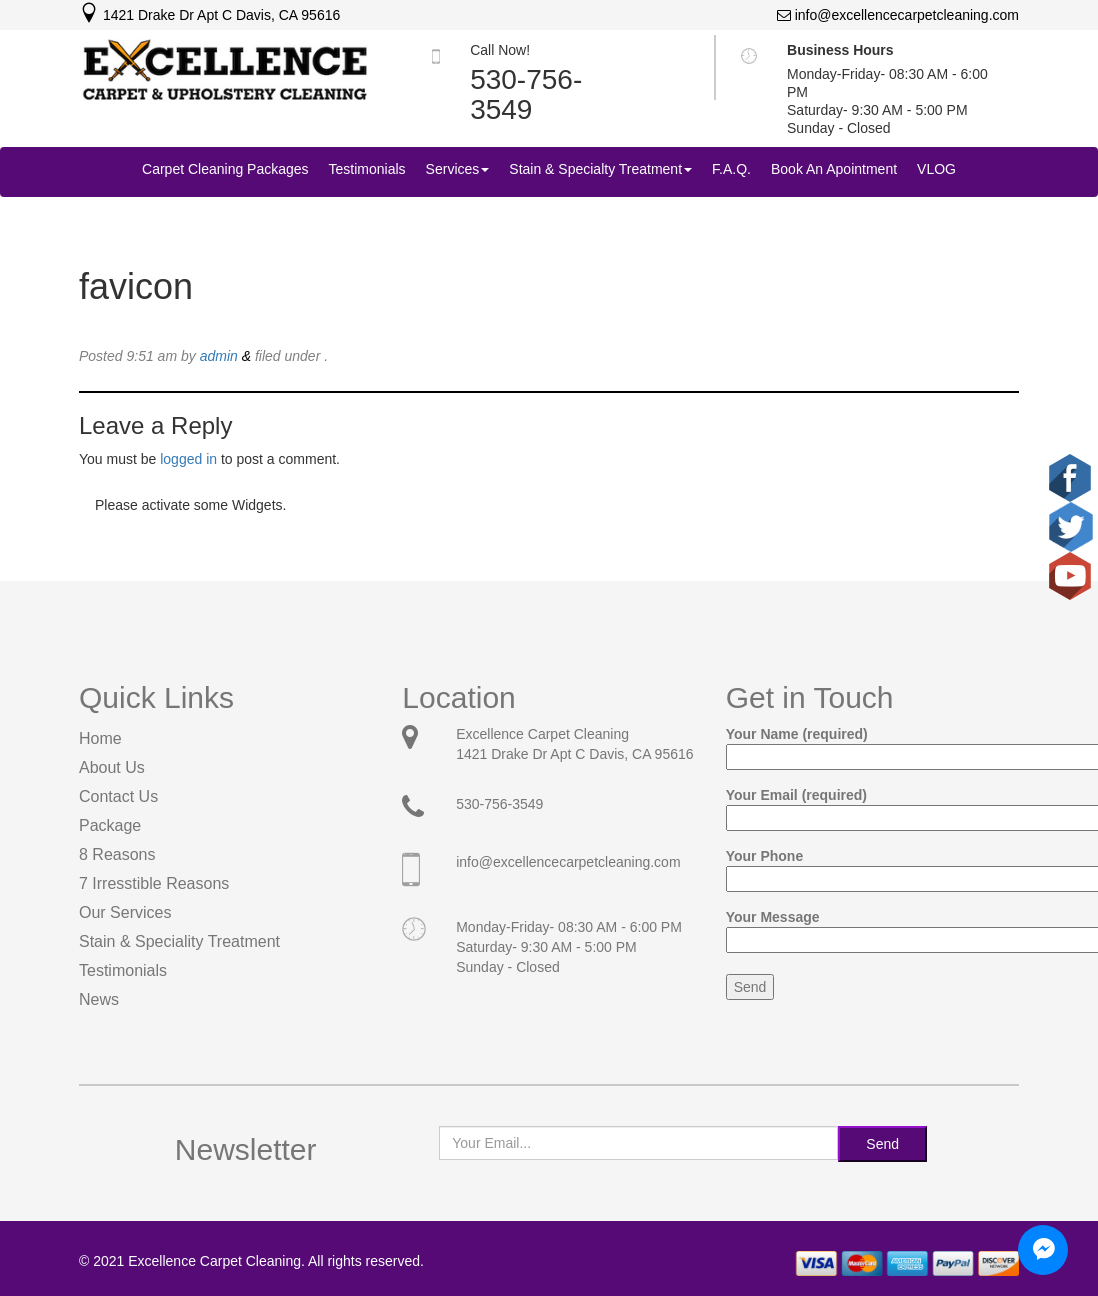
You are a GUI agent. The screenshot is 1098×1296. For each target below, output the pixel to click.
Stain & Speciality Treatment (179, 941)
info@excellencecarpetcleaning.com (898, 15)
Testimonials (367, 169)
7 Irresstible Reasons (154, 883)
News (99, 999)
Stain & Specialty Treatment (600, 169)
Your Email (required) (872, 806)
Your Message (872, 928)
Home (100, 738)
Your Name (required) (872, 745)
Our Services (125, 912)
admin (219, 356)
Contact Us (118, 796)
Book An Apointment (834, 169)
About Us (112, 767)
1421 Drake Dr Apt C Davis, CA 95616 (209, 15)
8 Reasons (117, 854)
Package (110, 825)
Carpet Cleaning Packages (225, 169)
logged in (188, 459)
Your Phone (872, 867)
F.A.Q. (731, 169)
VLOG (936, 169)
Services (458, 169)
